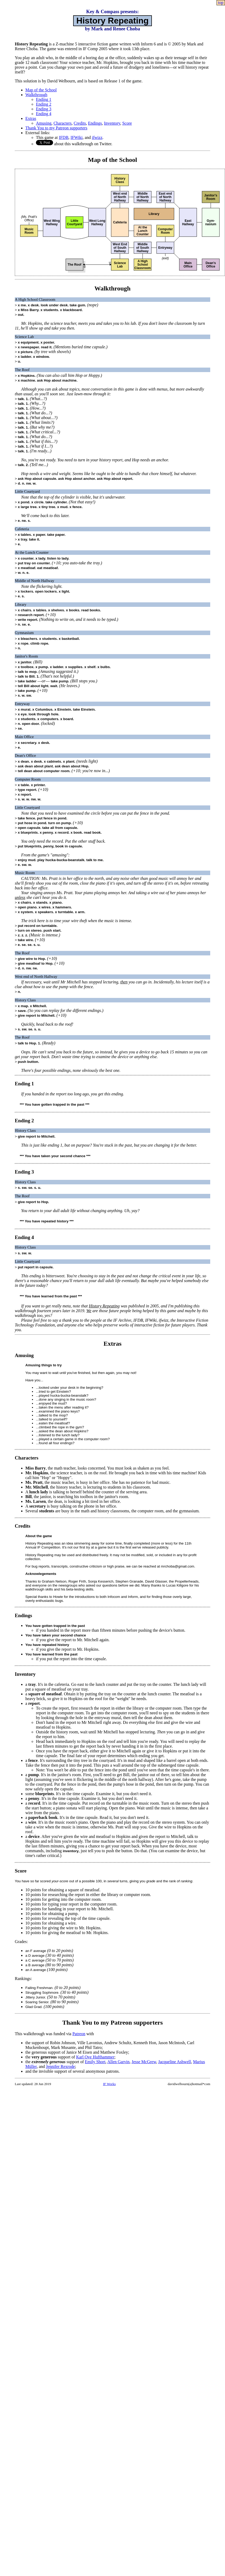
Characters (63, 123)
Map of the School (41, 90)
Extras (30, 118)
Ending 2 (43, 104)
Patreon (78, 2033)
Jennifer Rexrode (60, 2066)
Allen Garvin (118, 2061)
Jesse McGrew (144, 2061)
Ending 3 (43, 109)
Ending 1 (43, 99)
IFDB (63, 137)
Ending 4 (43, 113)
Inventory (112, 123)
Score (127, 123)
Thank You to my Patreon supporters (56, 128)
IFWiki (77, 137)
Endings (95, 123)
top (220, 2)
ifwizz (97, 137)
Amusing (43, 123)
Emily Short (95, 2061)
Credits (80, 123)
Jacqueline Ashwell (174, 2061)
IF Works (109, 2084)
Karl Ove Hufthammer (95, 2057)
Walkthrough (36, 94)
